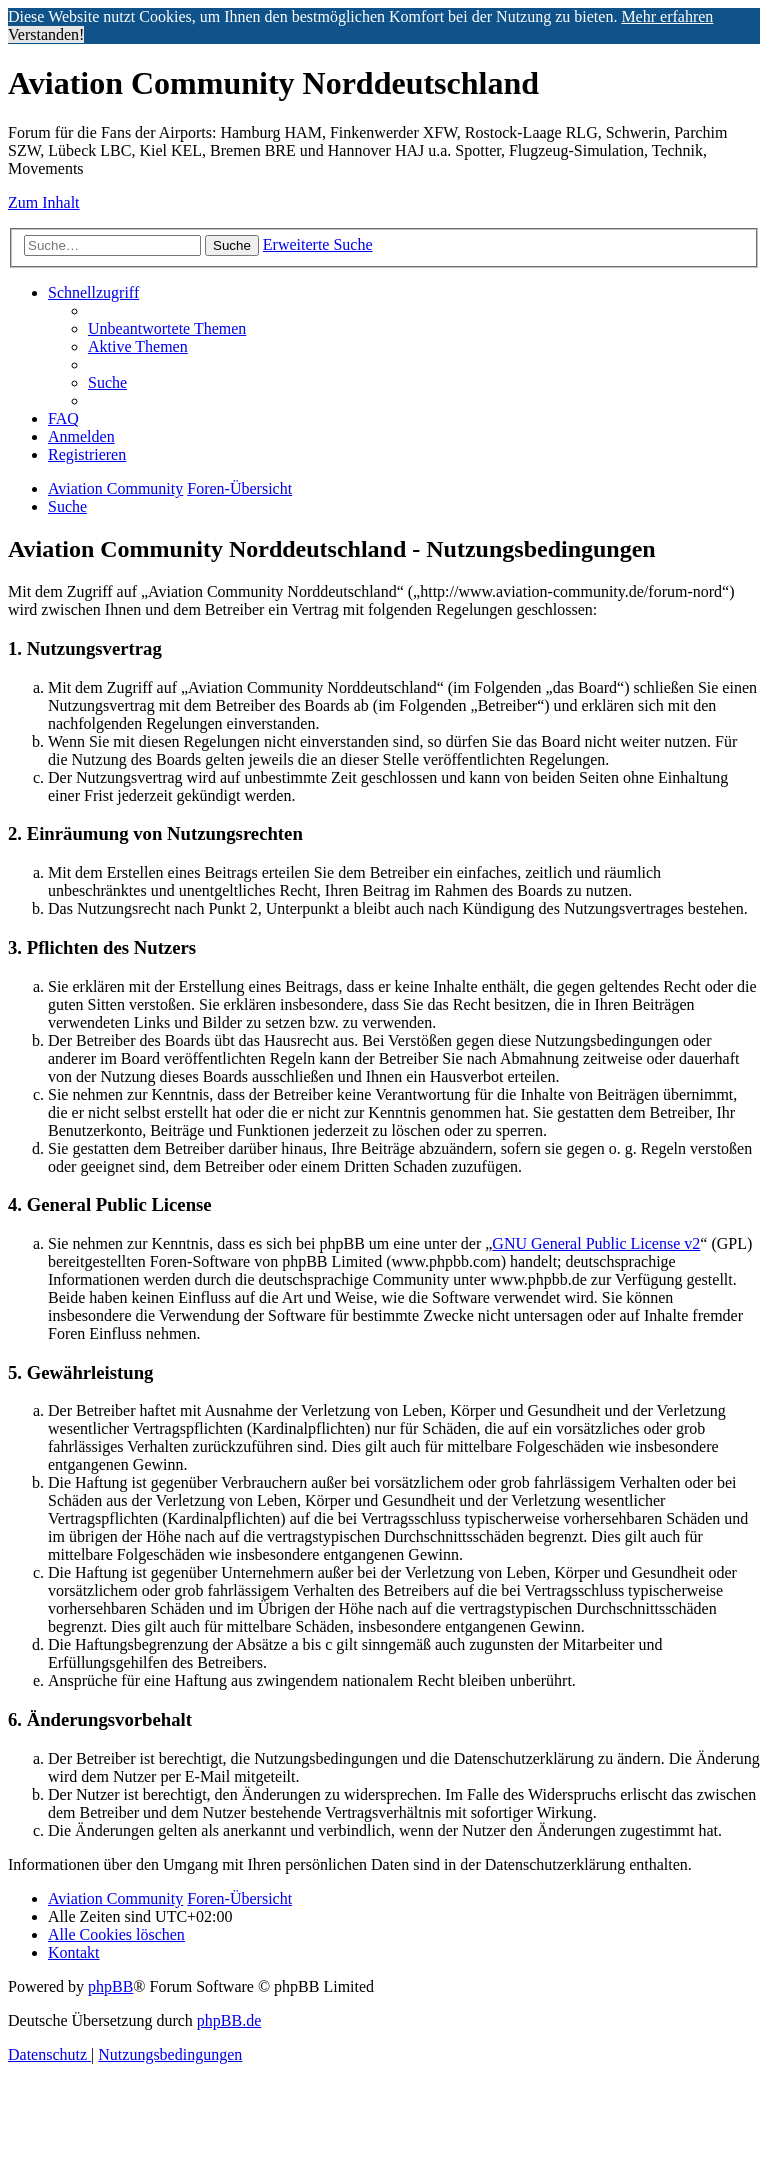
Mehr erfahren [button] (667, 16)
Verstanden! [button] (46, 34)
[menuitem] (167, 328)
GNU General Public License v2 (596, 1243)
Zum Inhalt (44, 202)
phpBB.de (229, 2020)
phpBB (110, 1986)
